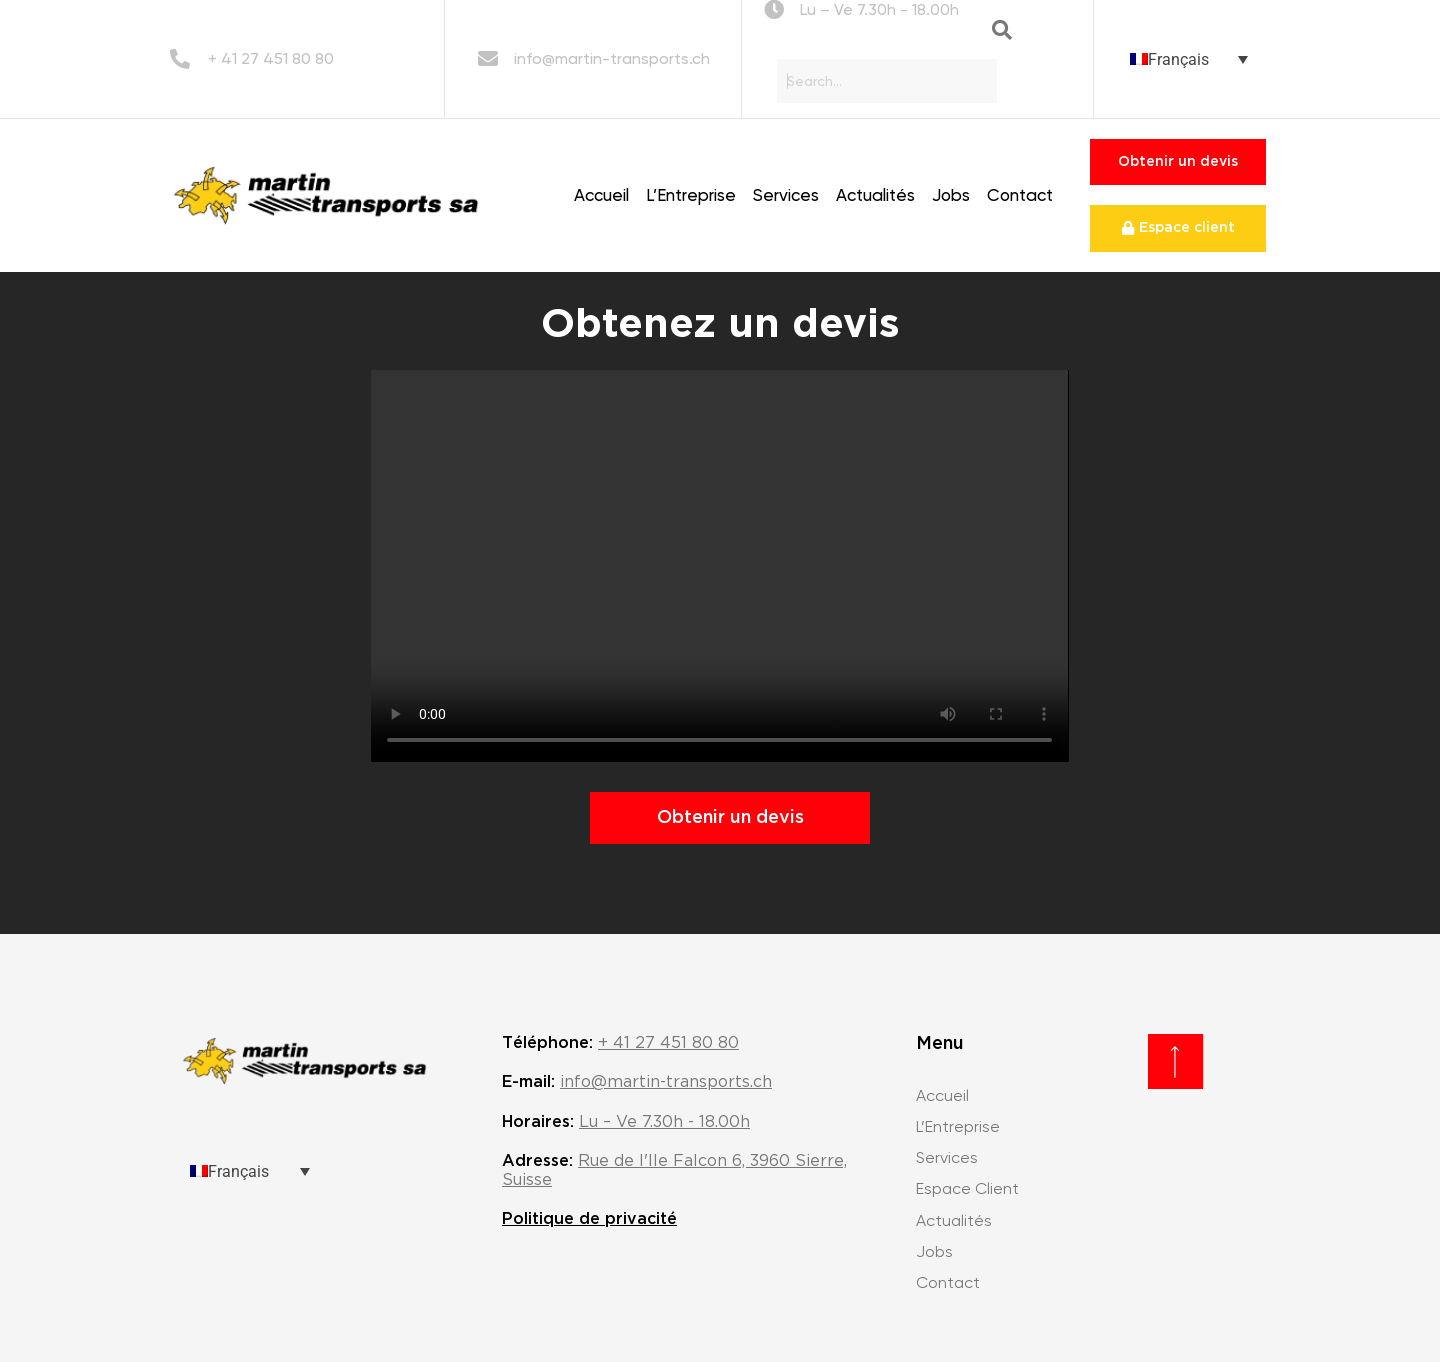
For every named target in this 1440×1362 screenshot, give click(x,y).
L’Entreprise (691, 195)
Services (786, 195)
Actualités (875, 195)
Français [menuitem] (1178, 58)
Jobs (951, 195)
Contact (1020, 195)
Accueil (601, 195)
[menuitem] (1189, 59)
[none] (1189, 59)
